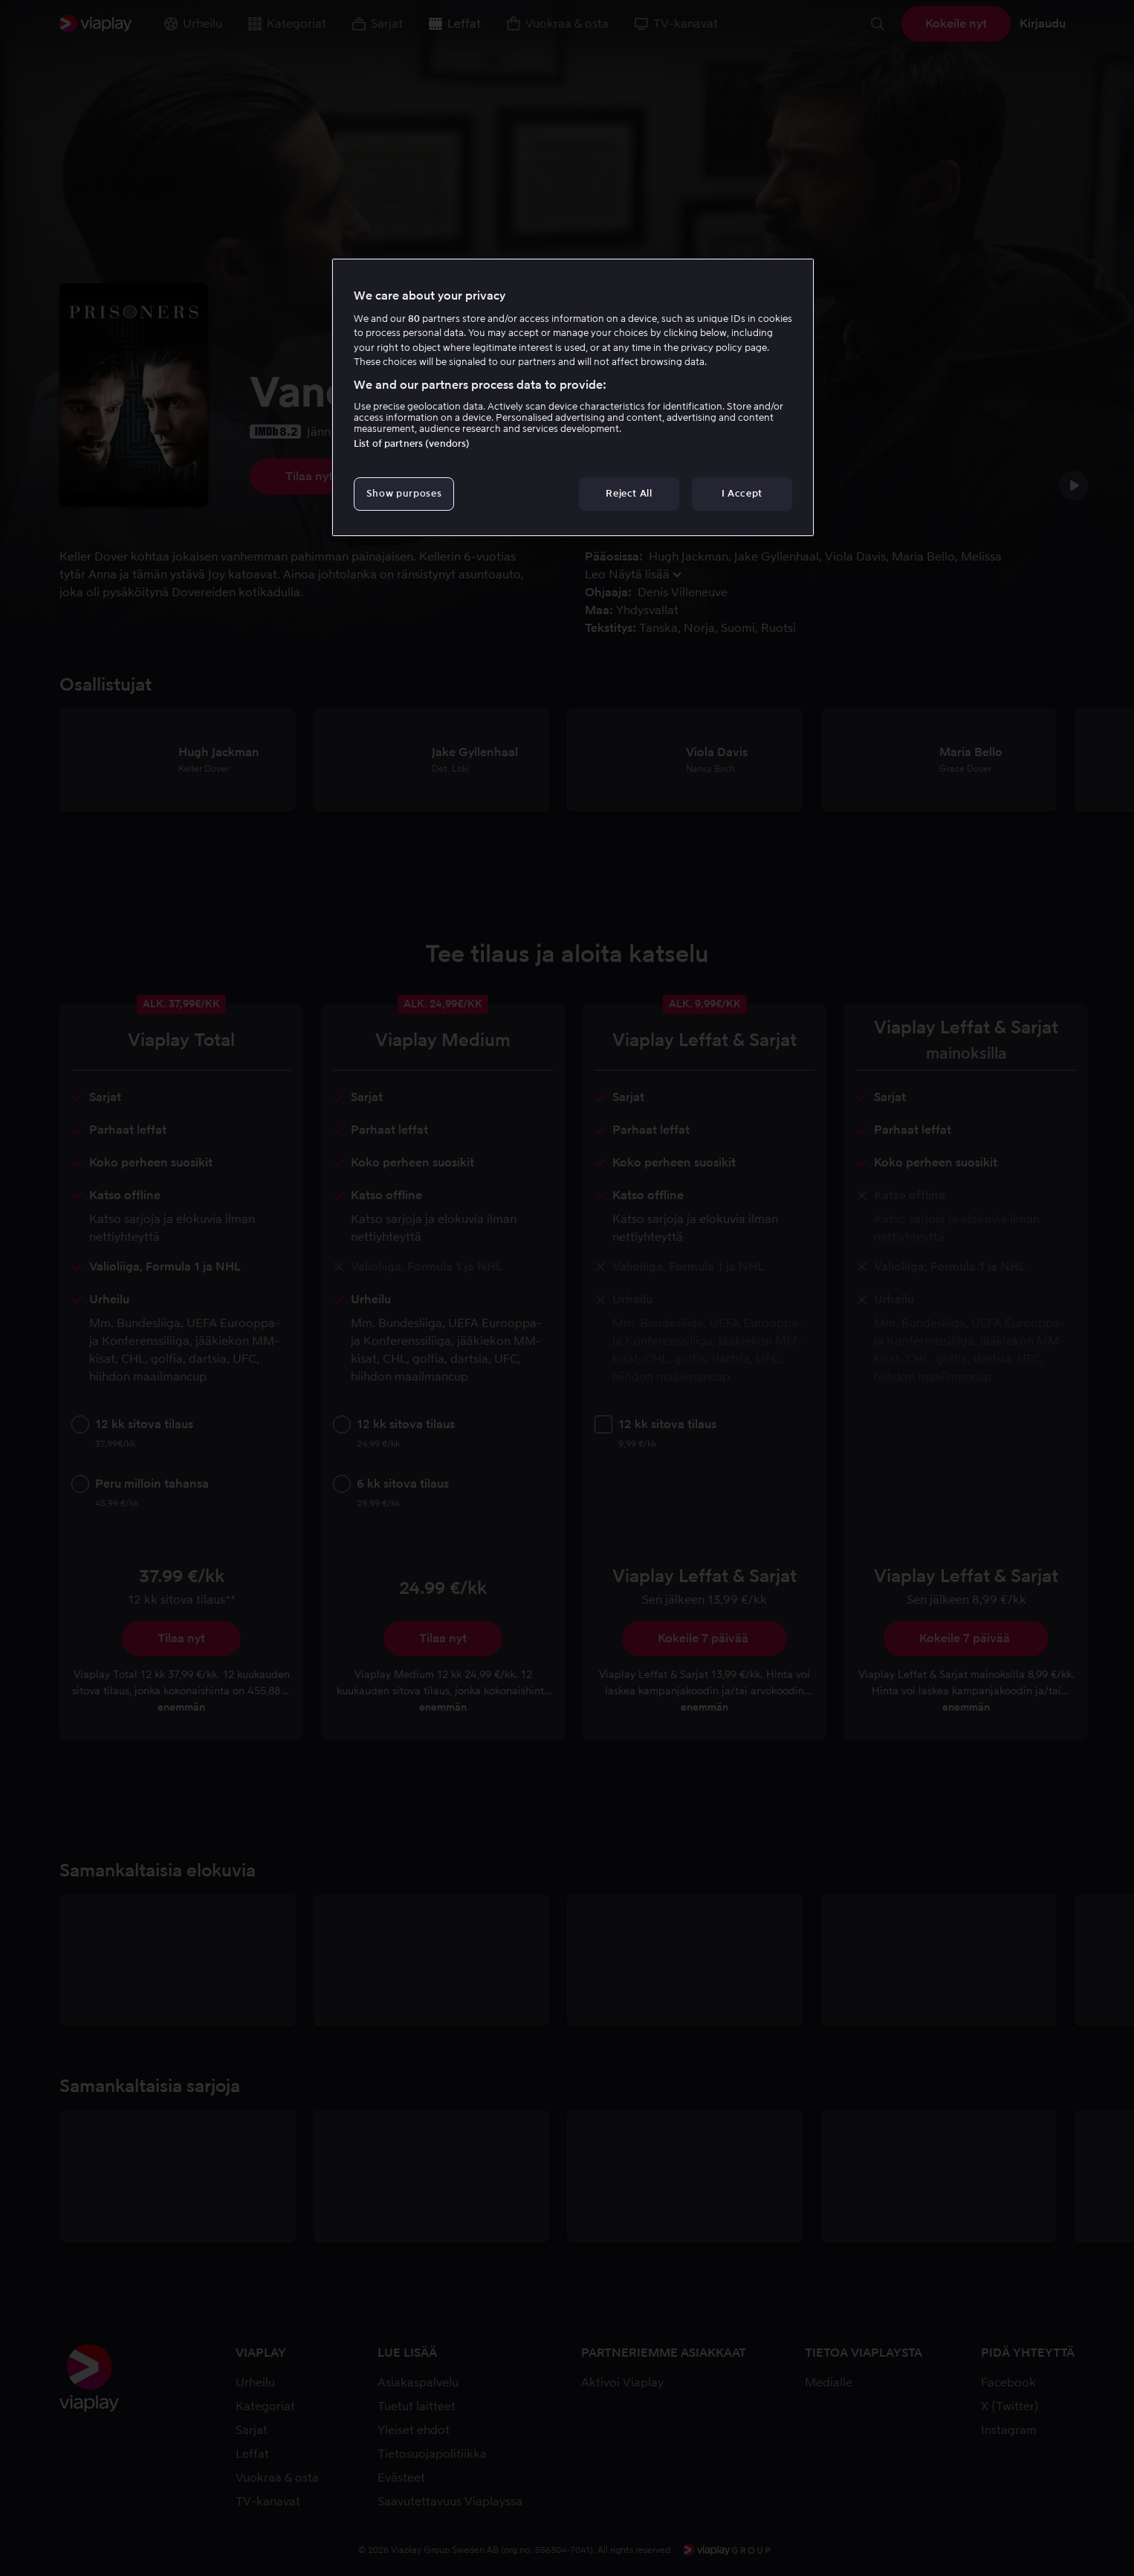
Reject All (629, 493)
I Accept (742, 493)
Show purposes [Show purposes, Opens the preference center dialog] (403, 493)
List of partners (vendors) (412, 443)
